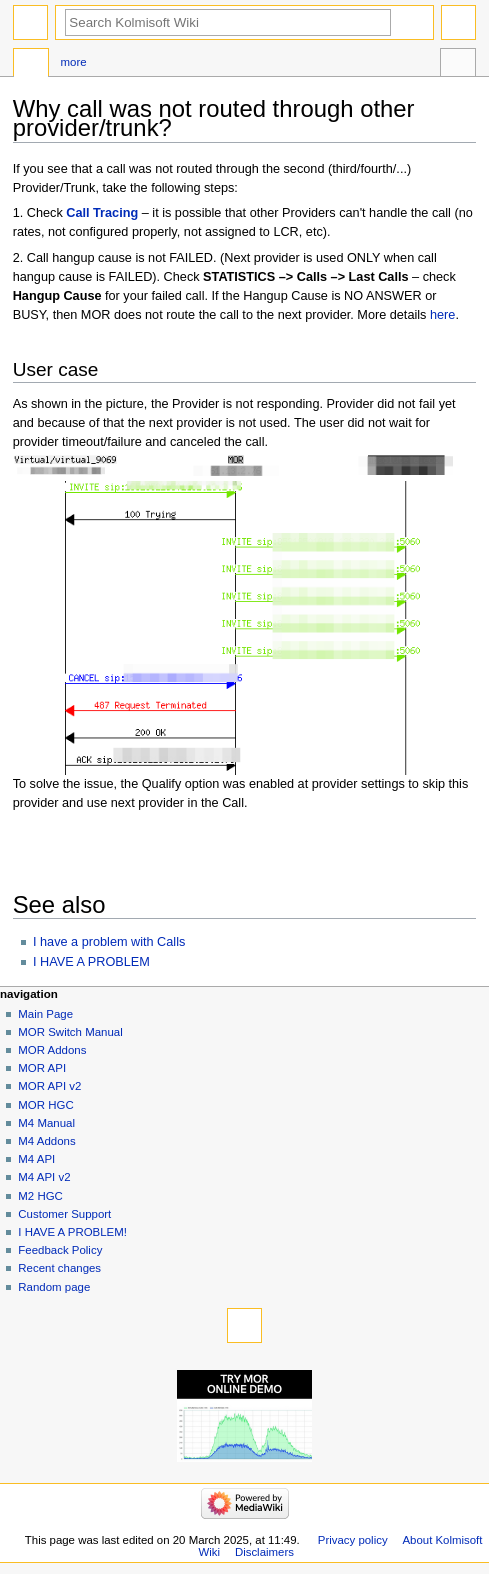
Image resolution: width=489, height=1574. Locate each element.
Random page (54, 1287)
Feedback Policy (60, 1250)
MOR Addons (52, 1050)
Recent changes (59, 1268)
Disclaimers (264, 1552)
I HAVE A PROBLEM (91, 962)
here (442, 315)
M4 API (36, 1159)
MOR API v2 (49, 1086)
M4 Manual (46, 1123)
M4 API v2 (44, 1177)
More (73, 62)
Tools (458, 65)
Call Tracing (102, 213)
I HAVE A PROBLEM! (72, 1232)
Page (31, 65)
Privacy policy (353, 1540)
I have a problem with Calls (109, 942)
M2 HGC (40, 1196)
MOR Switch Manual (70, 1032)
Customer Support (64, 1214)
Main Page (45, 1014)
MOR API (42, 1068)
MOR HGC (45, 1105)
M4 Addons (46, 1141)
